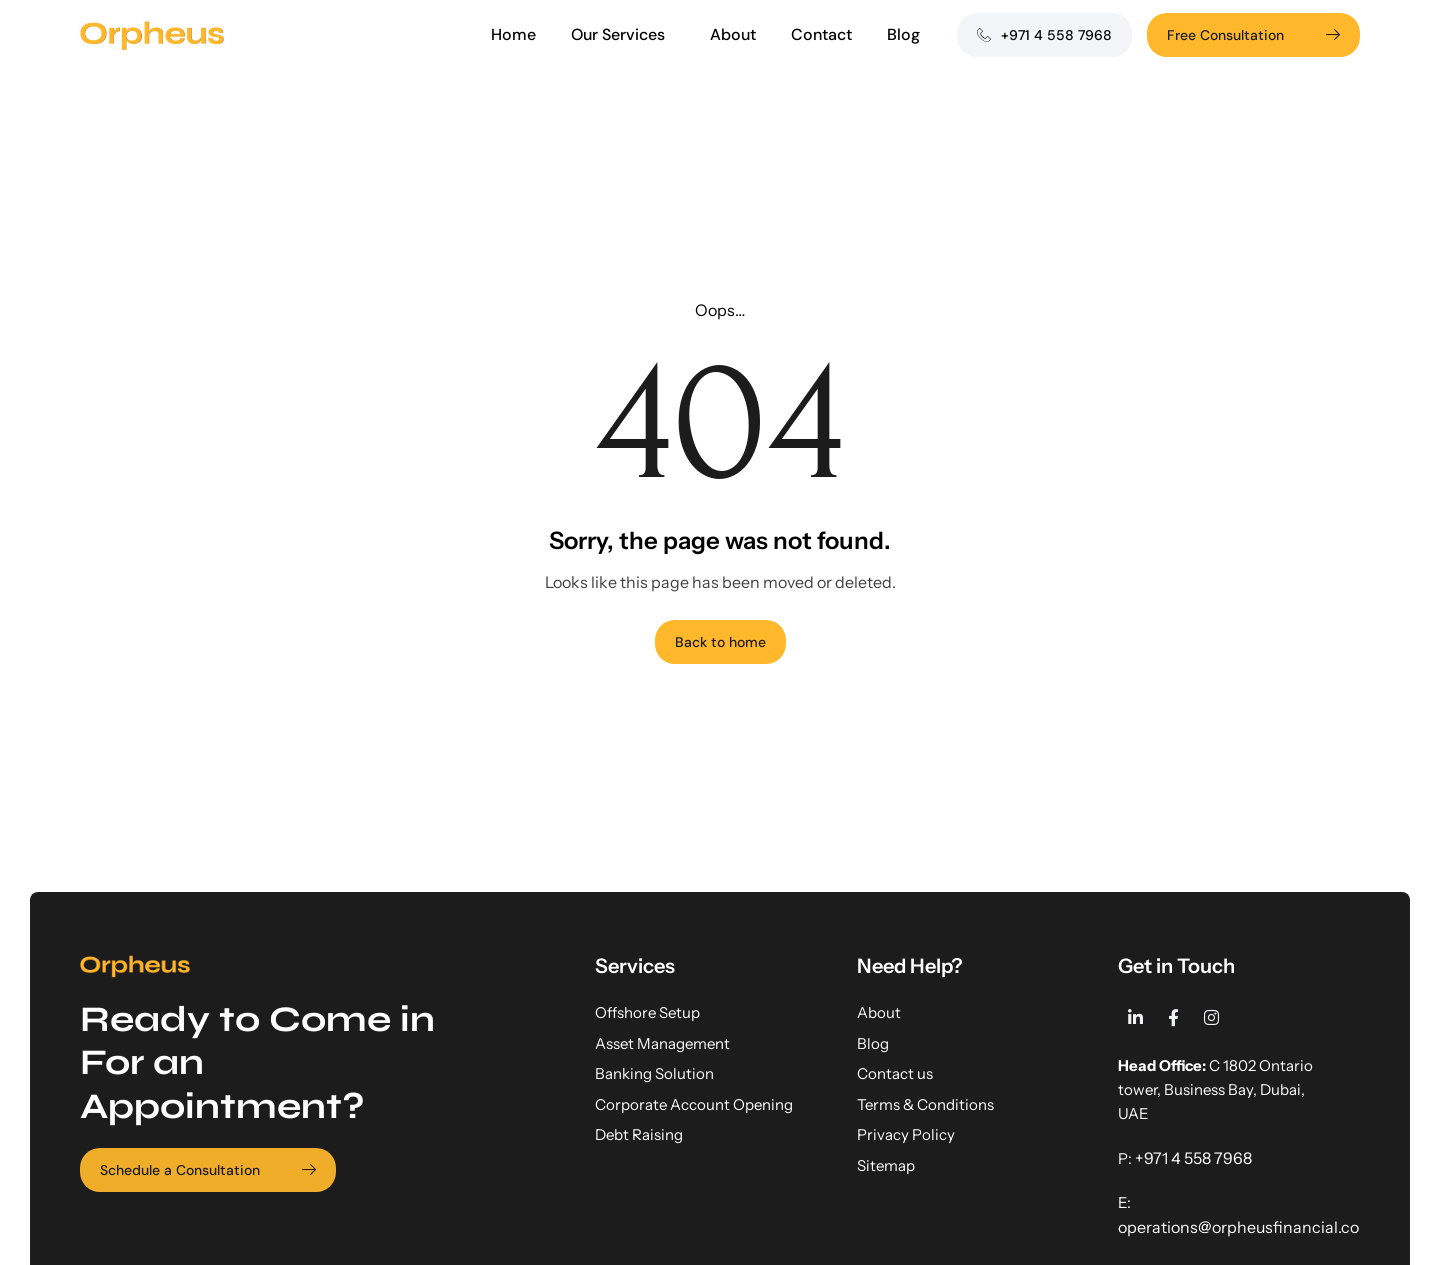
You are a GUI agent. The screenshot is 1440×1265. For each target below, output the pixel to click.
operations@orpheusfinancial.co (1238, 1227)
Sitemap (886, 1165)
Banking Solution (654, 1073)
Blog (903, 34)
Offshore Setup (647, 1012)
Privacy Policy (906, 1134)
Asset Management (662, 1043)
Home (513, 34)
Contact (821, 34)
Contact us (895, 1073)
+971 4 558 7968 (1193, 1158)
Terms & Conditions (925, 1104)
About (733, 34)
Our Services (623, 34)
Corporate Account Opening (694, 1104)
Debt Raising (639, 1134)
